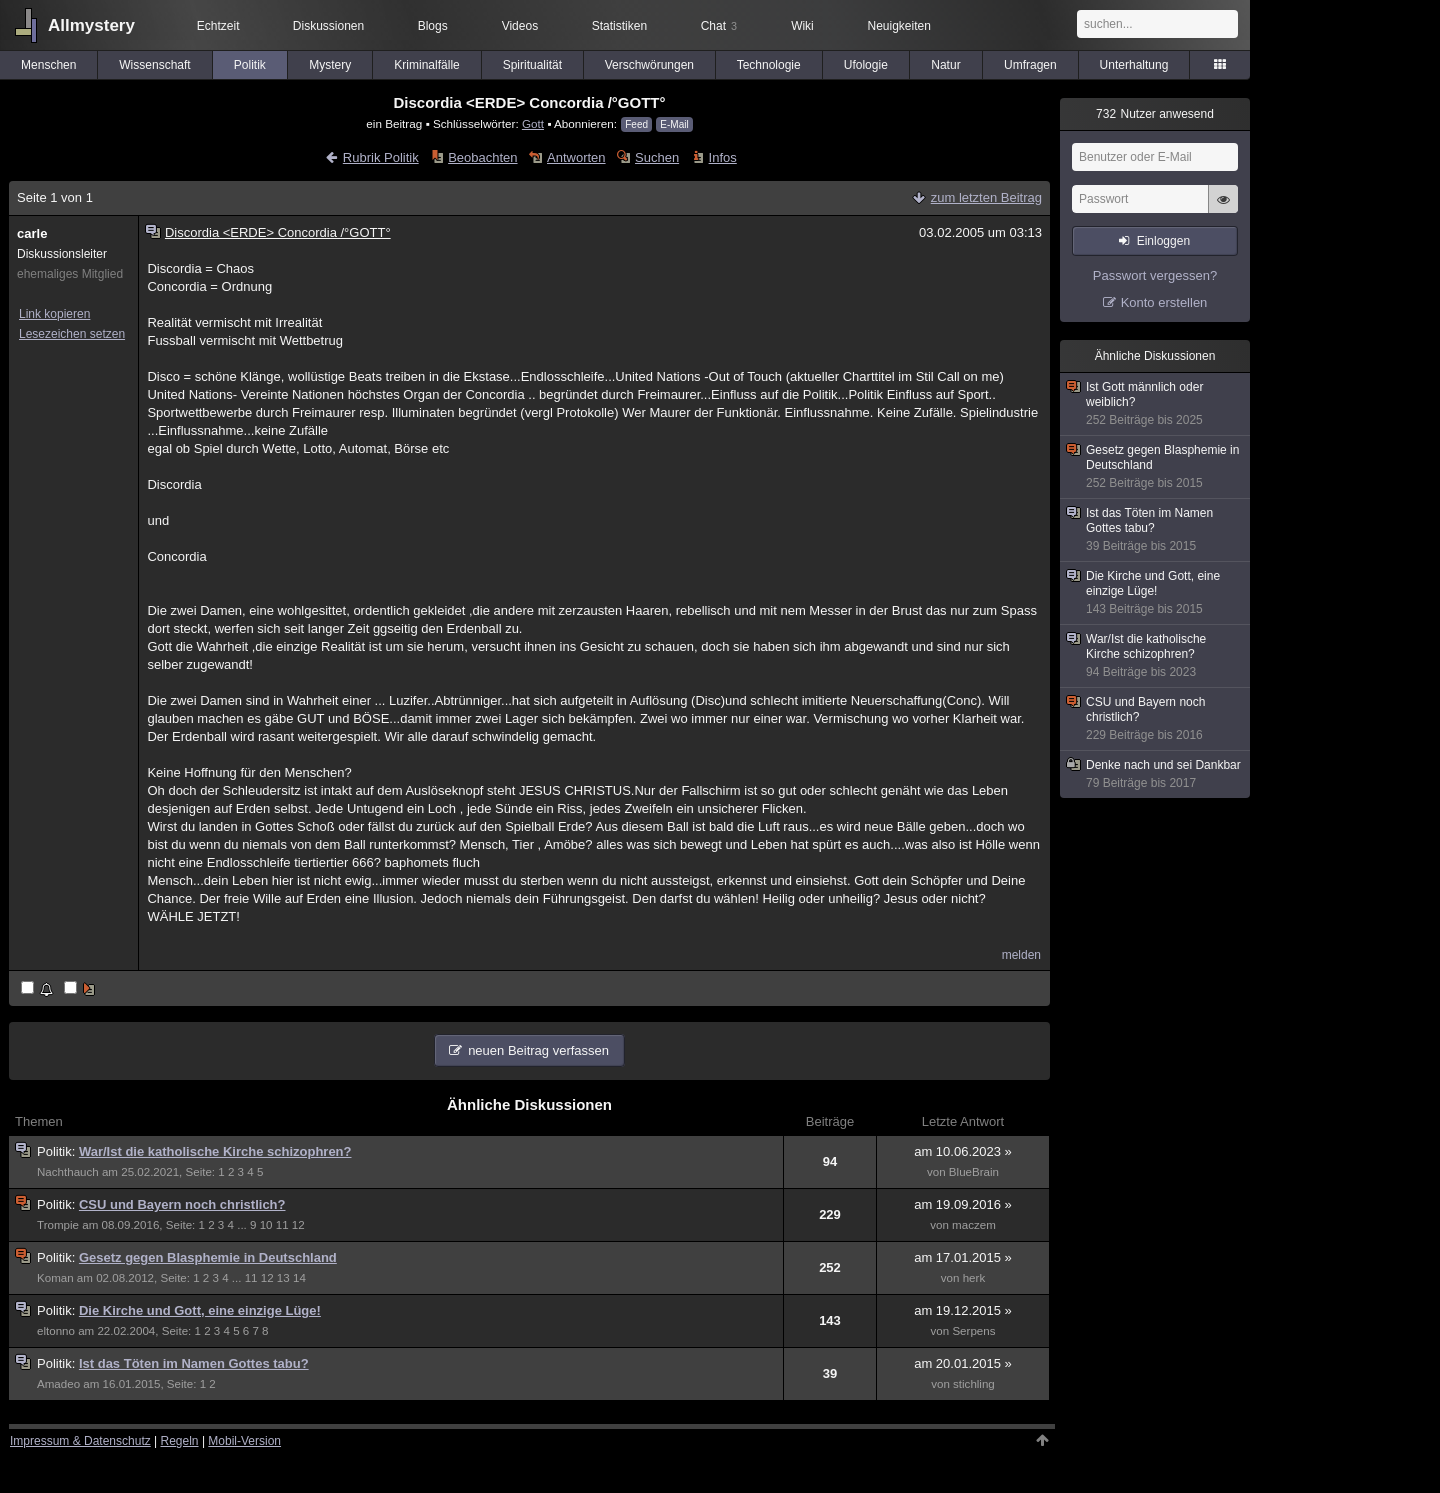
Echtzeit (218, 26)
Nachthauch (68, 1172)
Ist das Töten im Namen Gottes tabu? (194, 1363)
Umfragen (1030, 65)
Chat (719, 26)
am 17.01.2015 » (963, 1257)
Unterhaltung (1134, 65)
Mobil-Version (244, 1441)
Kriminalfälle (426, 65)
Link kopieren (54, 314)
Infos (723, 157)
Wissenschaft (154, 65)
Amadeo (58, 1384)
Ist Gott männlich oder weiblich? (1156, 404)
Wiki (802, 26)
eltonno (56, 1331)
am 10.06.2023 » (963, 1151)
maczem (974, 1225)
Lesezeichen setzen (72, 334)
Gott (533, 123)
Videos (520, 26)
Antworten (576, 157)
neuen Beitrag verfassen (538, 1050)
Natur (945, 65)
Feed (636, 124)
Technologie (769, 65)
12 (298, 1225)
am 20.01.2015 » (963, 1363)
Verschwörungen (649, 65)
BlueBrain (974, 1172)
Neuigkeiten (899, 26)
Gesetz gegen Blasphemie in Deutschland (208, 1257)
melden (1021, 955)
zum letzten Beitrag (986, 197)
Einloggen (1163, 241)
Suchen (657, 157)
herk (974, 1278)
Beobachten (482, 157)
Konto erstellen (1164, 302)
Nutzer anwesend (1155, 114)
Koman (55, 1278)
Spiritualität (532, 65)
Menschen (48, 65)
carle (32, 233)
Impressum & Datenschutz (80, 1441)
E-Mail (674, 124)
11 (282, 1225)
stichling (974, 1384)
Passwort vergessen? (1155, 275)
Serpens (973, 1331)
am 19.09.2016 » (963, 1204)
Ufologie (866, 65)
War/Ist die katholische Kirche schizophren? (215, 1151)
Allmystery (91, 25)
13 (283, 1278)
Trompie (58, 1225)
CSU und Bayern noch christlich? (182, 1204)
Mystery (330, 65)
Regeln (180, 1441)
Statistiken (619, 26)
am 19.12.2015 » (963, 1310)
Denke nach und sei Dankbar (1156, 774)
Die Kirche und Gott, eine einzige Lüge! (200, 1310)
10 (266, 1225)
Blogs (433, 26)
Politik (250, 65)
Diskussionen (328, 26)
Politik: (58, 1151)
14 (299, 1278)
